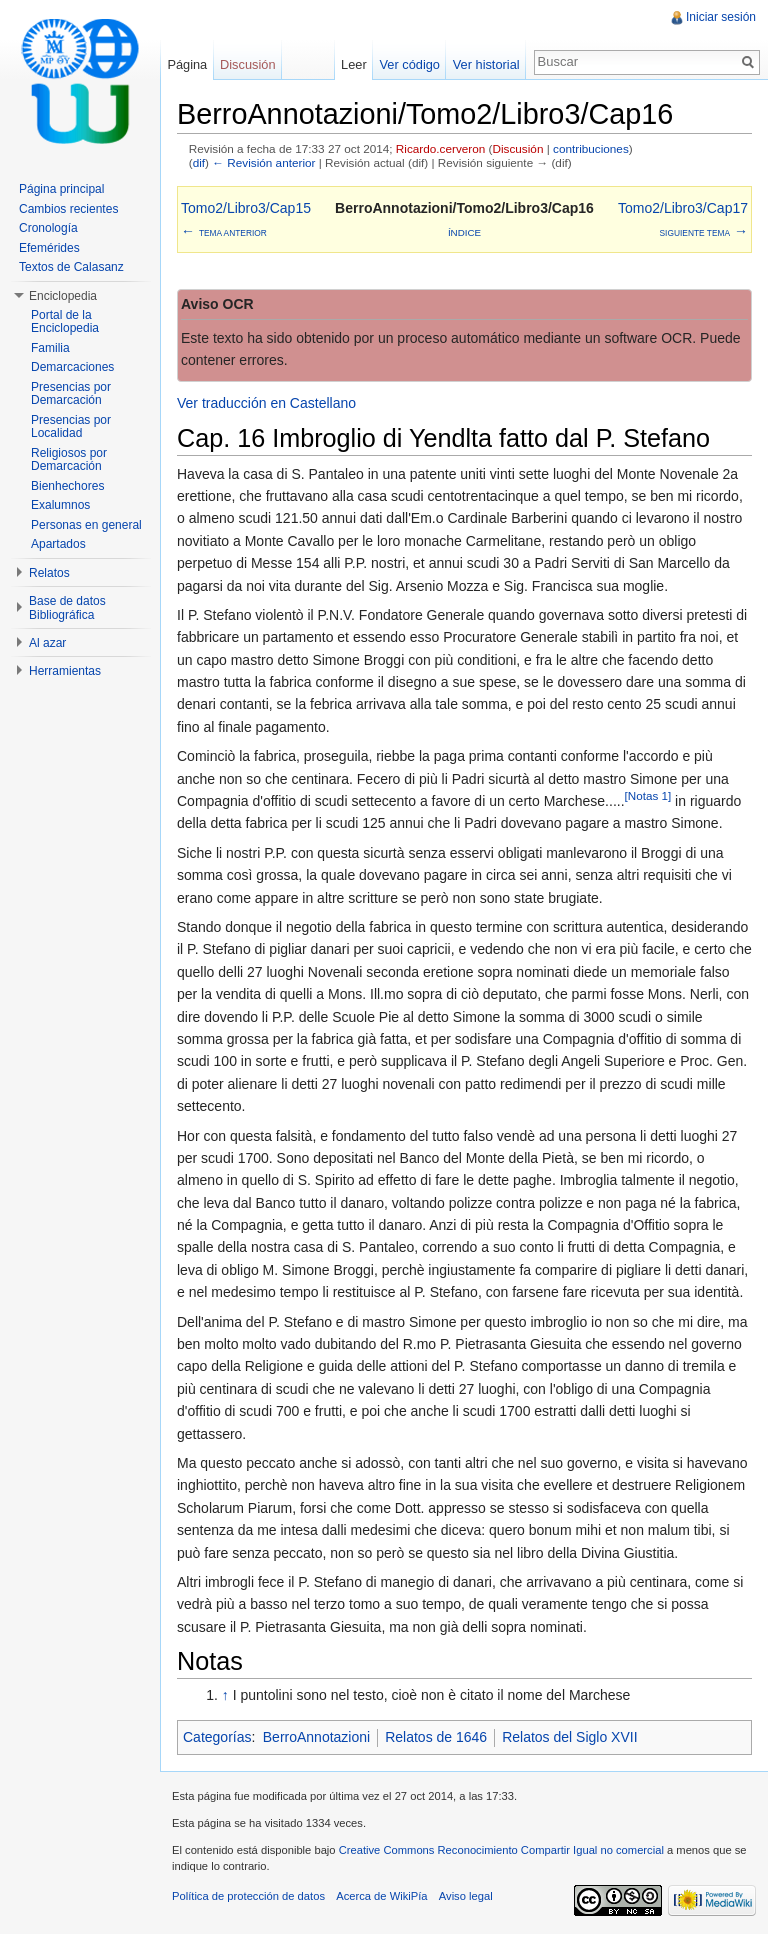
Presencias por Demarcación (71, 394)
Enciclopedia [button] (63, 296)
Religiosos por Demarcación (69, 460)
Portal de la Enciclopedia (65, 322)
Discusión (517, 148)
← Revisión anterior (263, 162)
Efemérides (49, 248)
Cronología (48, 228)
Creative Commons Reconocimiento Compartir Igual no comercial (501, 1850)
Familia (50, 348)
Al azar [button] (47, 643)
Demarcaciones (72, 367)
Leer (354, 64)
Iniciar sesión (721, 17)
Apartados (58, 544)
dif (199, 162)
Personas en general (86, 525)
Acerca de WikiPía (381, 1896)
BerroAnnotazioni (316, 1737)
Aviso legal (466, 1896)
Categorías (217, 1737)
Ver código (409, 64)
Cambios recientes (68, 209)
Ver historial (486, 64)
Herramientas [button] (65, 671)
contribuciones (591, 148)
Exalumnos (60, 505)
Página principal (61, 189)
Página (187, 64)
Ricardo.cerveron (440, 148)
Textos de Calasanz (71, 267)
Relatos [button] (49, 573)
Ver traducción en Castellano (266, 403)
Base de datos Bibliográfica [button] (67, 608)
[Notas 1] (648, 795)
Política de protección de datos (248, 1896)
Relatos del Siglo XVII (569, 1737)
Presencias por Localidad (71, 427)
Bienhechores (67, 486)
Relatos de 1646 (436, 1737)
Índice (464, 232)
